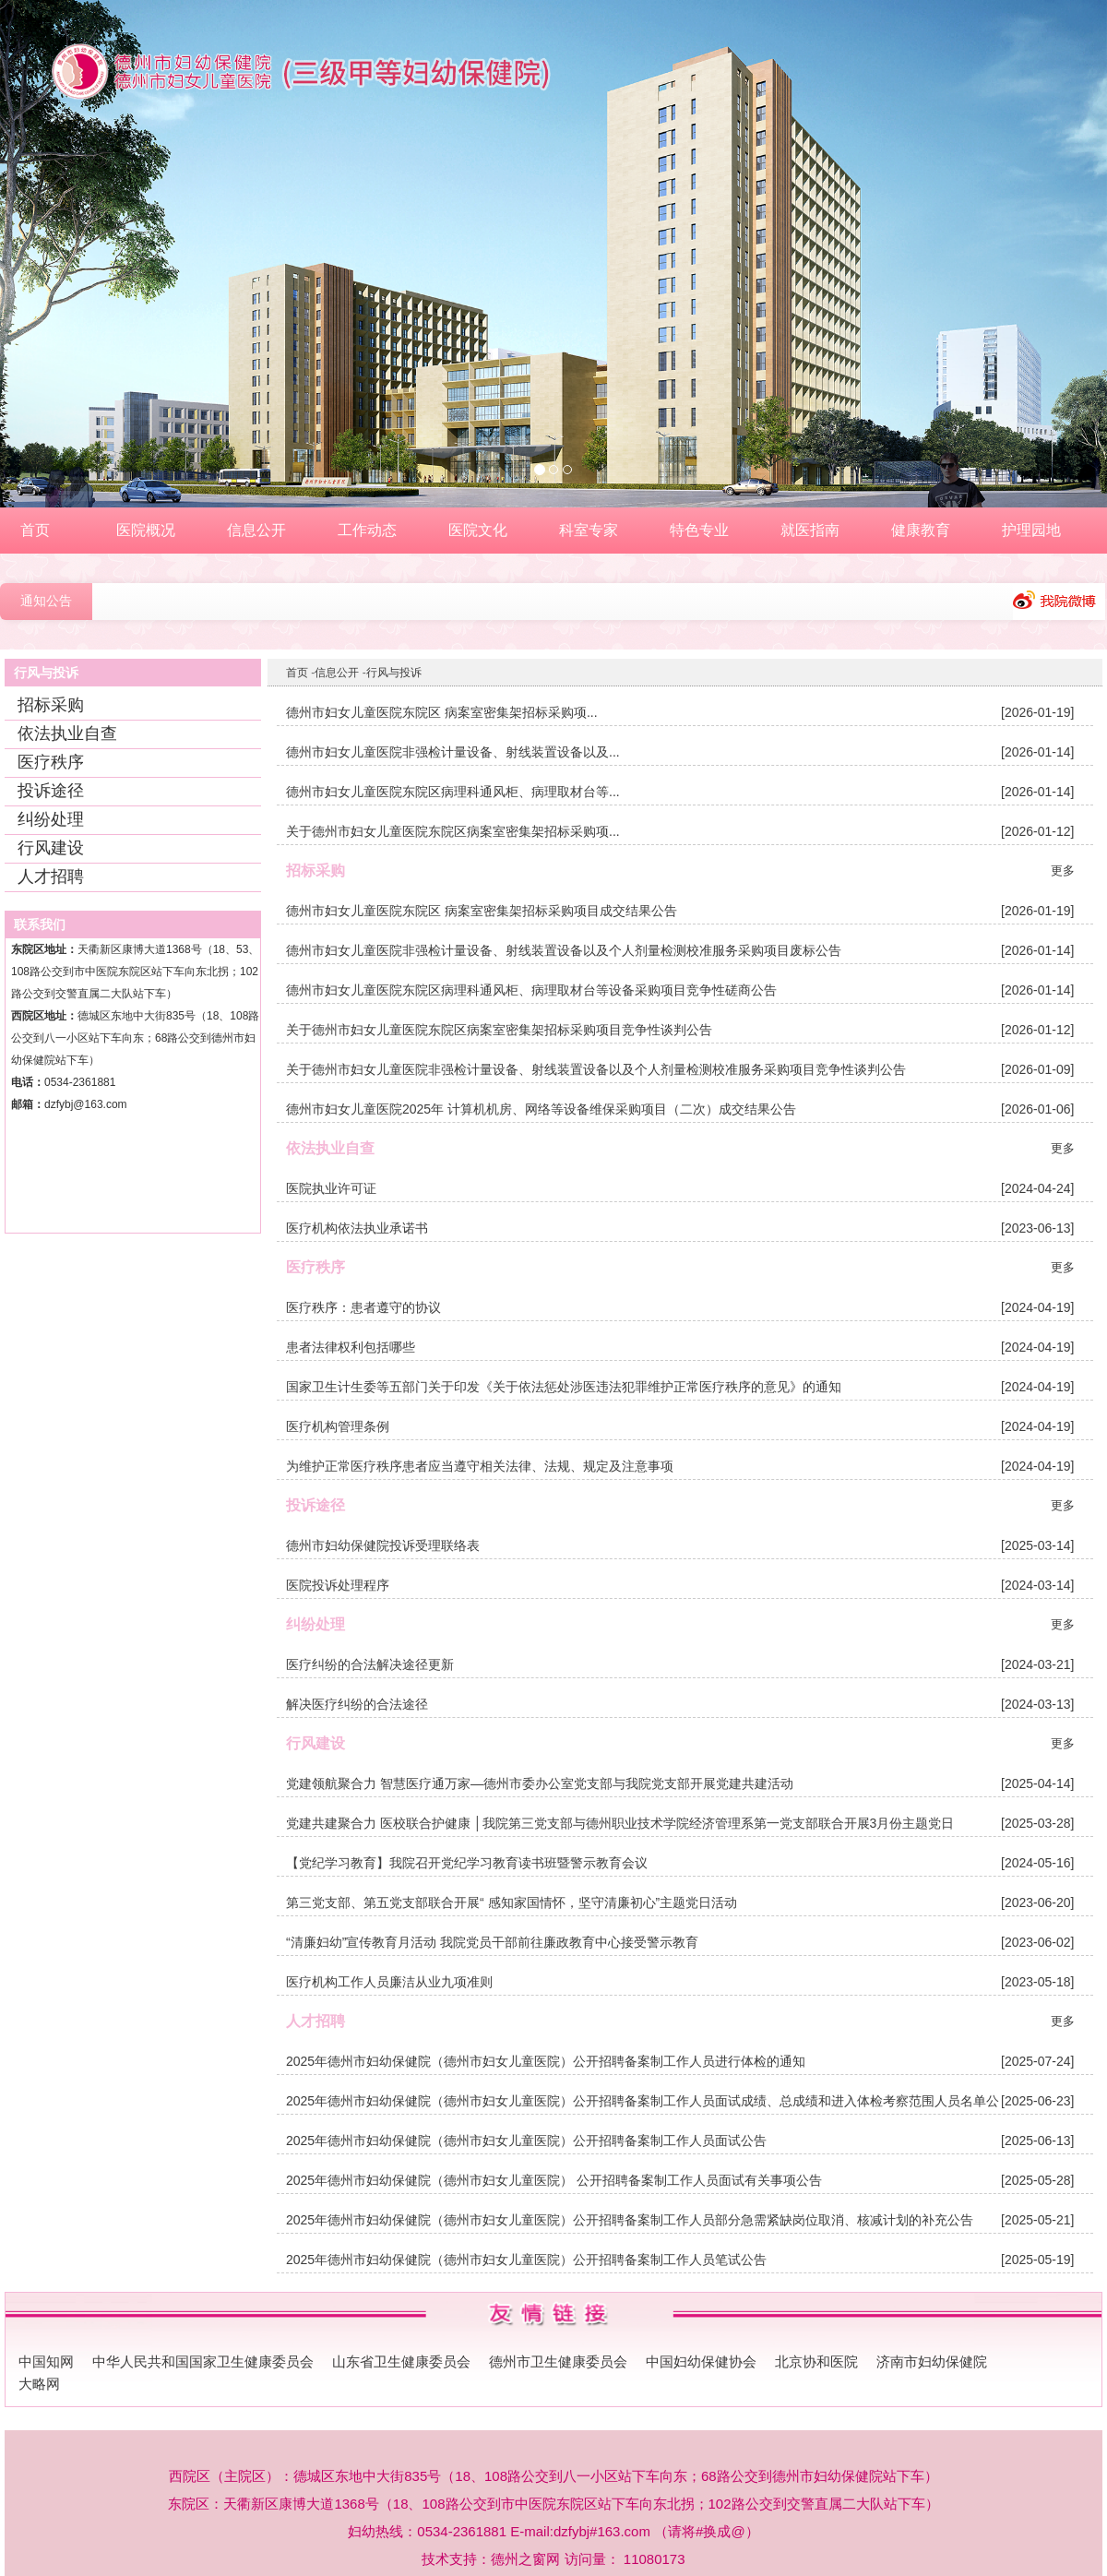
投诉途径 (51, 790)
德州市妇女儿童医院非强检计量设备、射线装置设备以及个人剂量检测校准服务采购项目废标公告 (563, 950)
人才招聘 (51, 876)
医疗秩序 (51, 762)
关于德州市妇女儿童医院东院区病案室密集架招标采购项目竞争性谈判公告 (499, 1029)
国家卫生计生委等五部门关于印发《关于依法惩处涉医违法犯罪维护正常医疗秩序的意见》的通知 (563, 1386)
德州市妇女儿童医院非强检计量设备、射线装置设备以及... (453, 752)
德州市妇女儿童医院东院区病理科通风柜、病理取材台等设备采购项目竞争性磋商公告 (531, 990)
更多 (1063, 870)
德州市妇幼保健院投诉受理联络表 (383, 1545)
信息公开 (337, 672)
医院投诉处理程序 (337, 1585)
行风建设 (51, 848)
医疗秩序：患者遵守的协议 (363, 1307)
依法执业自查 (67, 733)
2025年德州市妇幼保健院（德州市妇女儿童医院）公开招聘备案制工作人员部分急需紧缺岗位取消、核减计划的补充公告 (629, 2219)
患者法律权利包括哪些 (350, 1347)
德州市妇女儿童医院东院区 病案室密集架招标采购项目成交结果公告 (481, 910)
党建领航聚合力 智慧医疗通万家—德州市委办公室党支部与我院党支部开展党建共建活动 (539, 1783)
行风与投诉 (394, 672)
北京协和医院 (816, 2341)
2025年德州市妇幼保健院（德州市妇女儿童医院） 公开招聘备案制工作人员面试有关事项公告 (554, 2180)
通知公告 (46, 601)
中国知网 (46, 2341)
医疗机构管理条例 (337, 1426)
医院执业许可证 (331, 1188)
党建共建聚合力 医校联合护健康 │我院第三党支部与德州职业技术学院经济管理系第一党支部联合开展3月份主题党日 (620, 1823)
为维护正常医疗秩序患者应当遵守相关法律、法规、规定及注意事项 (479, 1466)
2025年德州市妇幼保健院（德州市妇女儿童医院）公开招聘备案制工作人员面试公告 (526, 2140)
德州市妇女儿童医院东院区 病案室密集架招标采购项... (442, 712)
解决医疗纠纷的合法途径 (357, 1704)
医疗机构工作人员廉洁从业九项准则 (389, 1981)
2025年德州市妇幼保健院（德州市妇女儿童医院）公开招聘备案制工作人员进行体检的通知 (545, 2061)
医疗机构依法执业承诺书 (357, 1228)
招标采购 (51, 705)
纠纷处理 (51, 819)
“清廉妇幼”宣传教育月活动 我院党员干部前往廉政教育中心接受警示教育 (492, 1942)
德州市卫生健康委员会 (558, 2341)
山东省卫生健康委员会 (401, 2341)
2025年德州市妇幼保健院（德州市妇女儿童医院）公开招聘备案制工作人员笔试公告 (526, 2259)
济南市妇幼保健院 (931, 2341)
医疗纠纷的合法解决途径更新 (370, 1664)
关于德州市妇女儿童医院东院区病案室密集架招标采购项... (453, 831)
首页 (297, 672)
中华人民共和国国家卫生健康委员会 (203, 2341)
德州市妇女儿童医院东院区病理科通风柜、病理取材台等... (453, 791)
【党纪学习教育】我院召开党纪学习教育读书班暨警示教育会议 (467, 1862)
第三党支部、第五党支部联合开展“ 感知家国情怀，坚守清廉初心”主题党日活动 (511, 1902)
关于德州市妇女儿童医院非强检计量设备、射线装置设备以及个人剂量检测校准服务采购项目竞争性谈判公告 (596, 1069)
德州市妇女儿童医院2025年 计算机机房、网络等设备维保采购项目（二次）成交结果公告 (541, 1109)
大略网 (39, 2363)
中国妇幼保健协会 (701, 2341)
